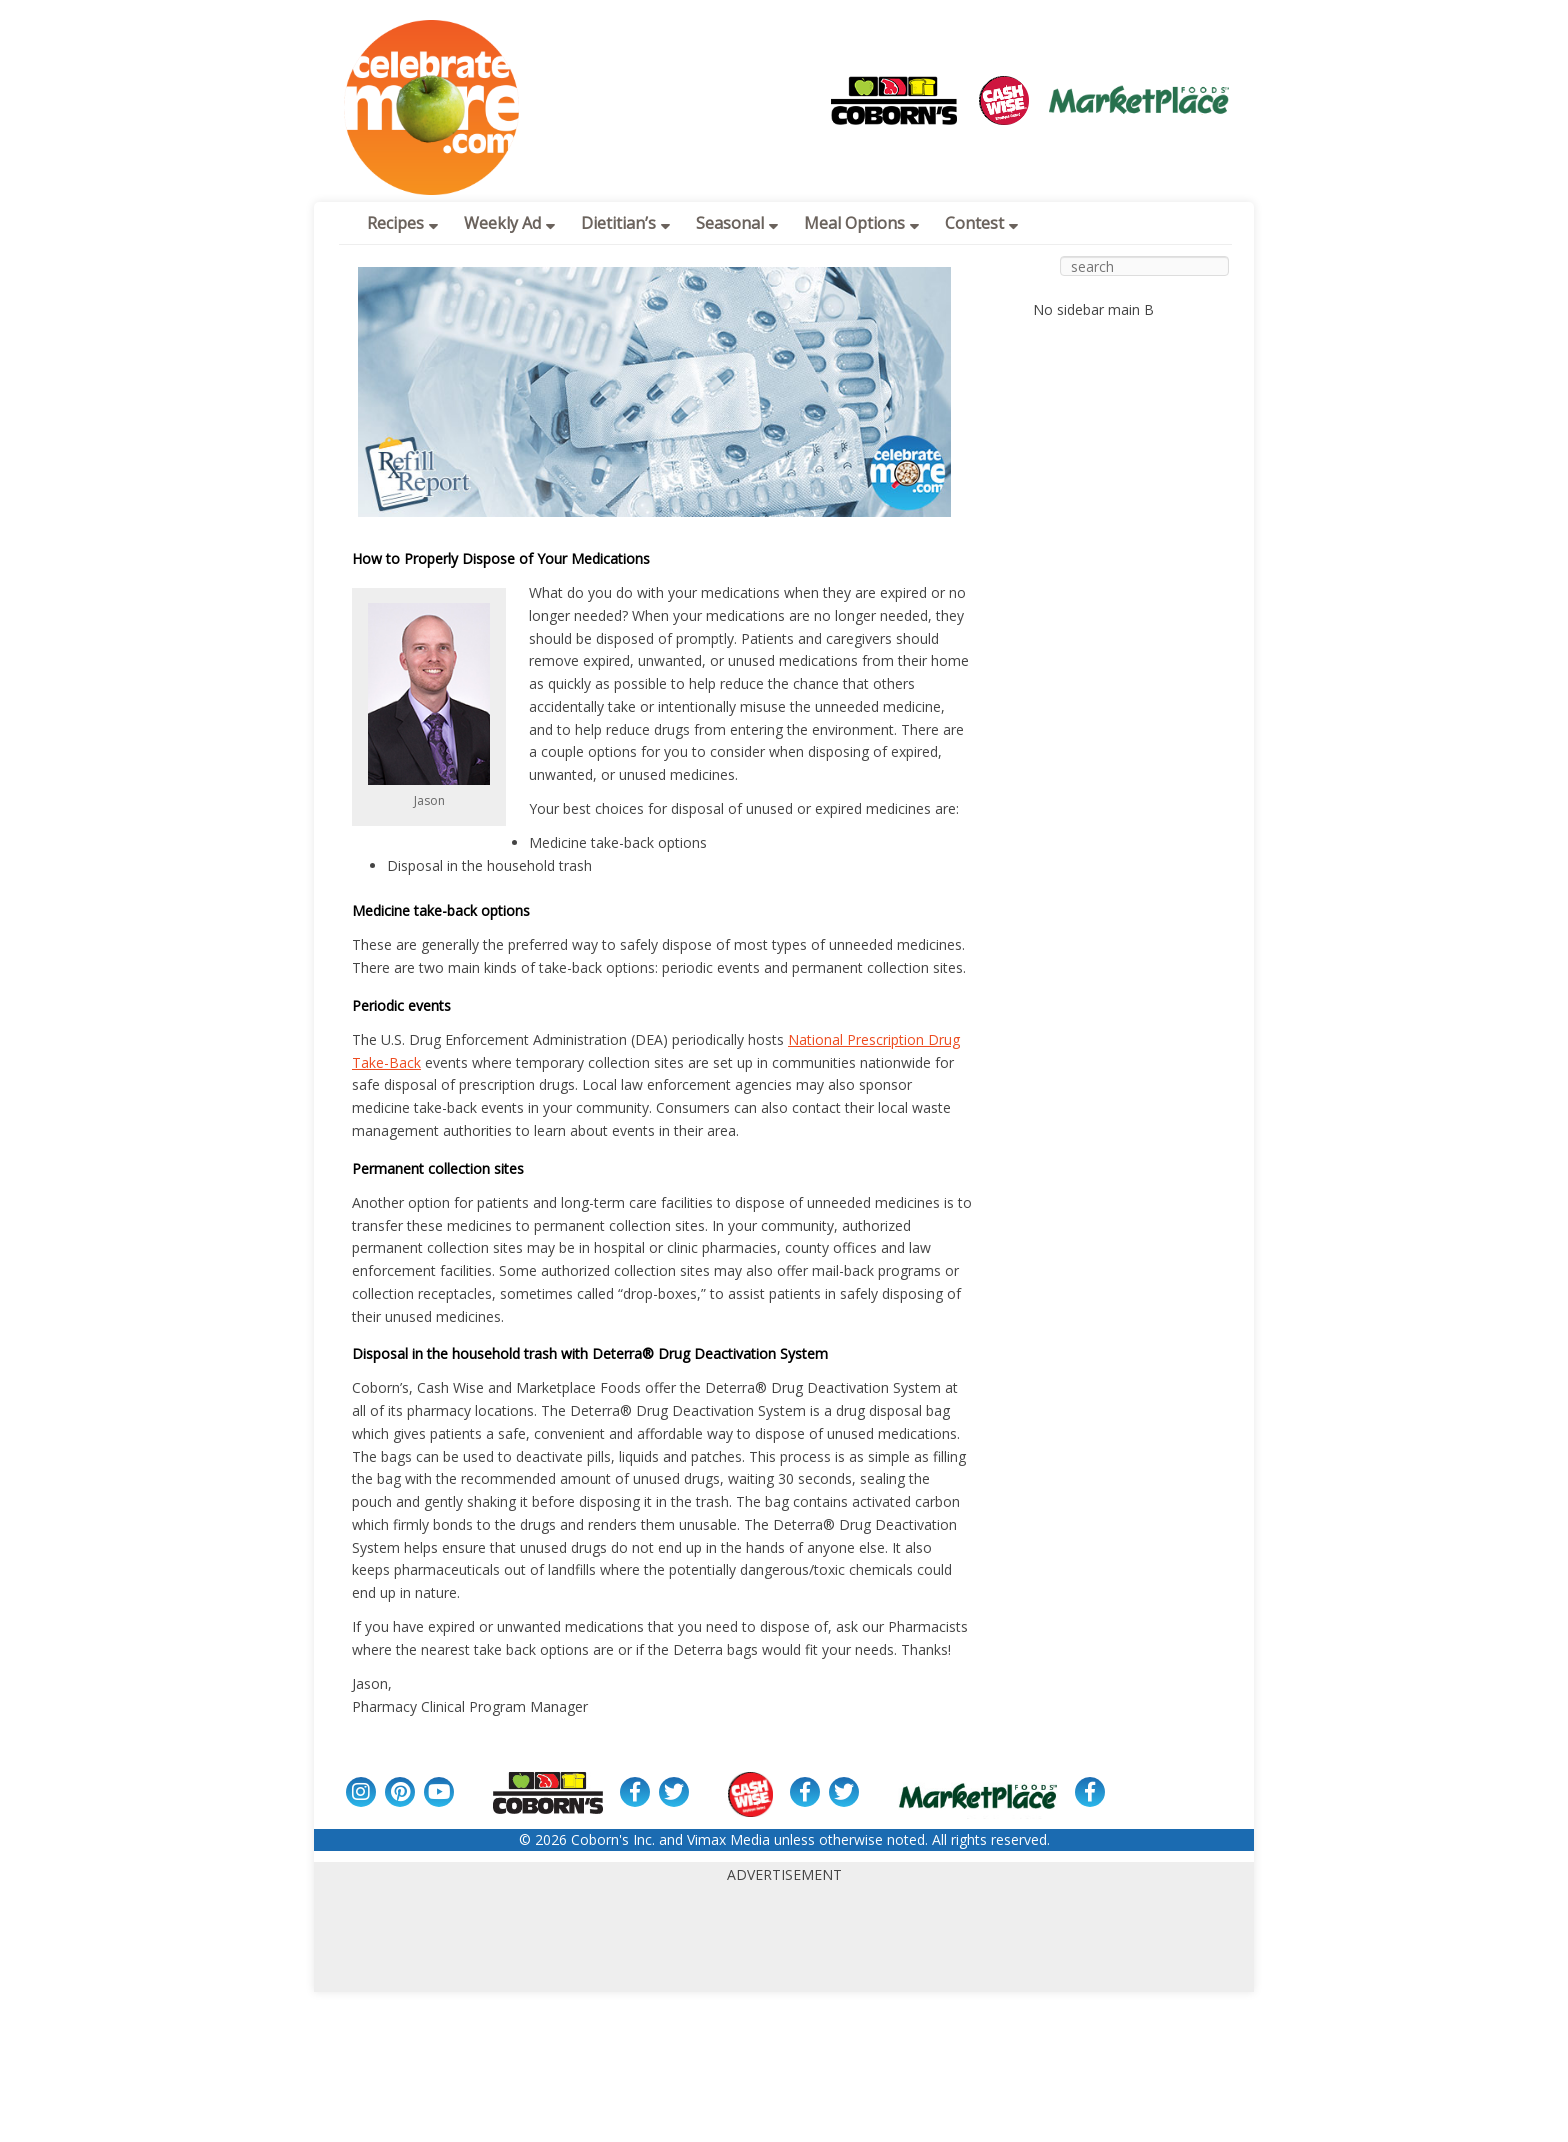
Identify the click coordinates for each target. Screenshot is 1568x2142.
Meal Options (861, 223)
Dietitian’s (625, 223)
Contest (981, 223)
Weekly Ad (509, 223)
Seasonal (737, 223)
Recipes (402, 223)
